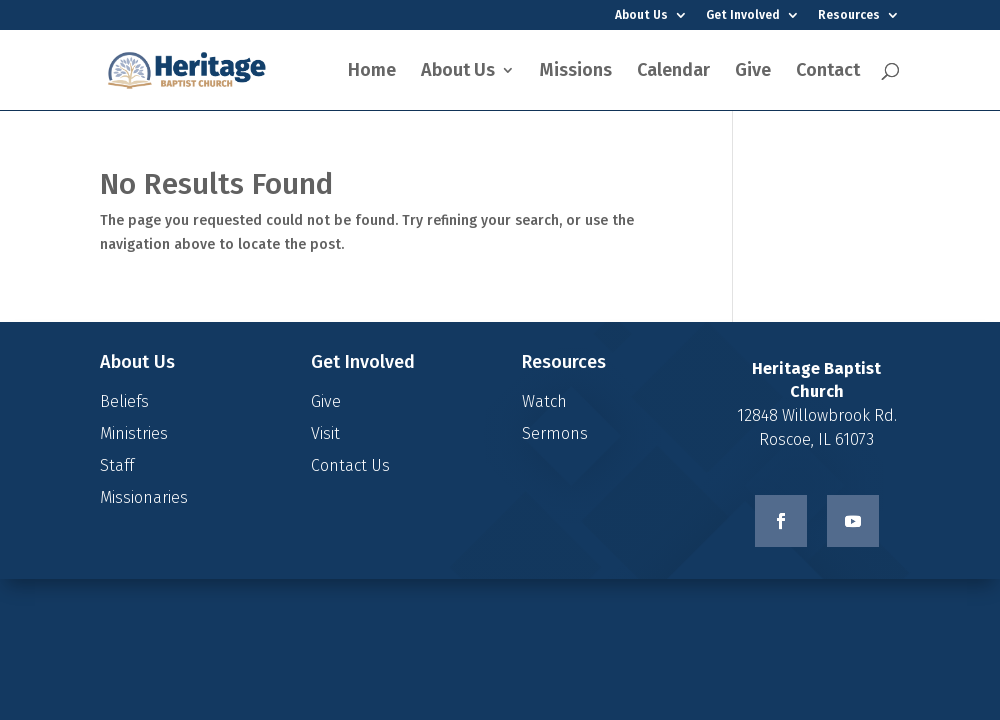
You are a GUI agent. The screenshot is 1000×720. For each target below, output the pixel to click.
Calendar (673, 72)
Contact (828, 72)
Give (753, 72)
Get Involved (743, 15)
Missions (576, 72)
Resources (849, 15)
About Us (641, 15)
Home (372, 72)
